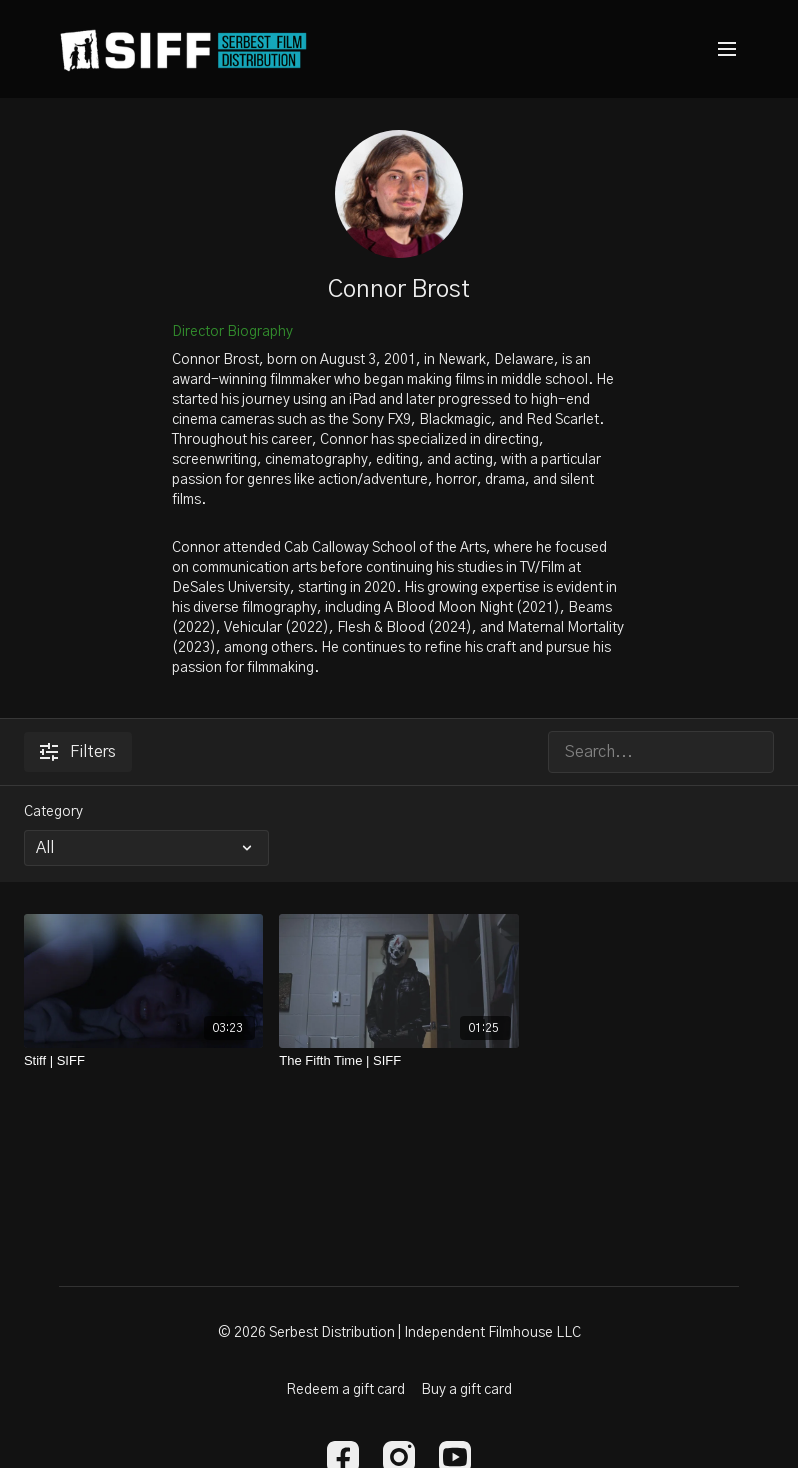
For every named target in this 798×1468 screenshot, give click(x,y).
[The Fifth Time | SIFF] (398, 1061)
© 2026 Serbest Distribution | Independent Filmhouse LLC (399, 1333)
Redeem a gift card (345, 1390)
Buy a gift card (466, 1390)
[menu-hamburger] (727, 49)
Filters (78, 752)
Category (53, 812)
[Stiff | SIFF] (143, 1061)
